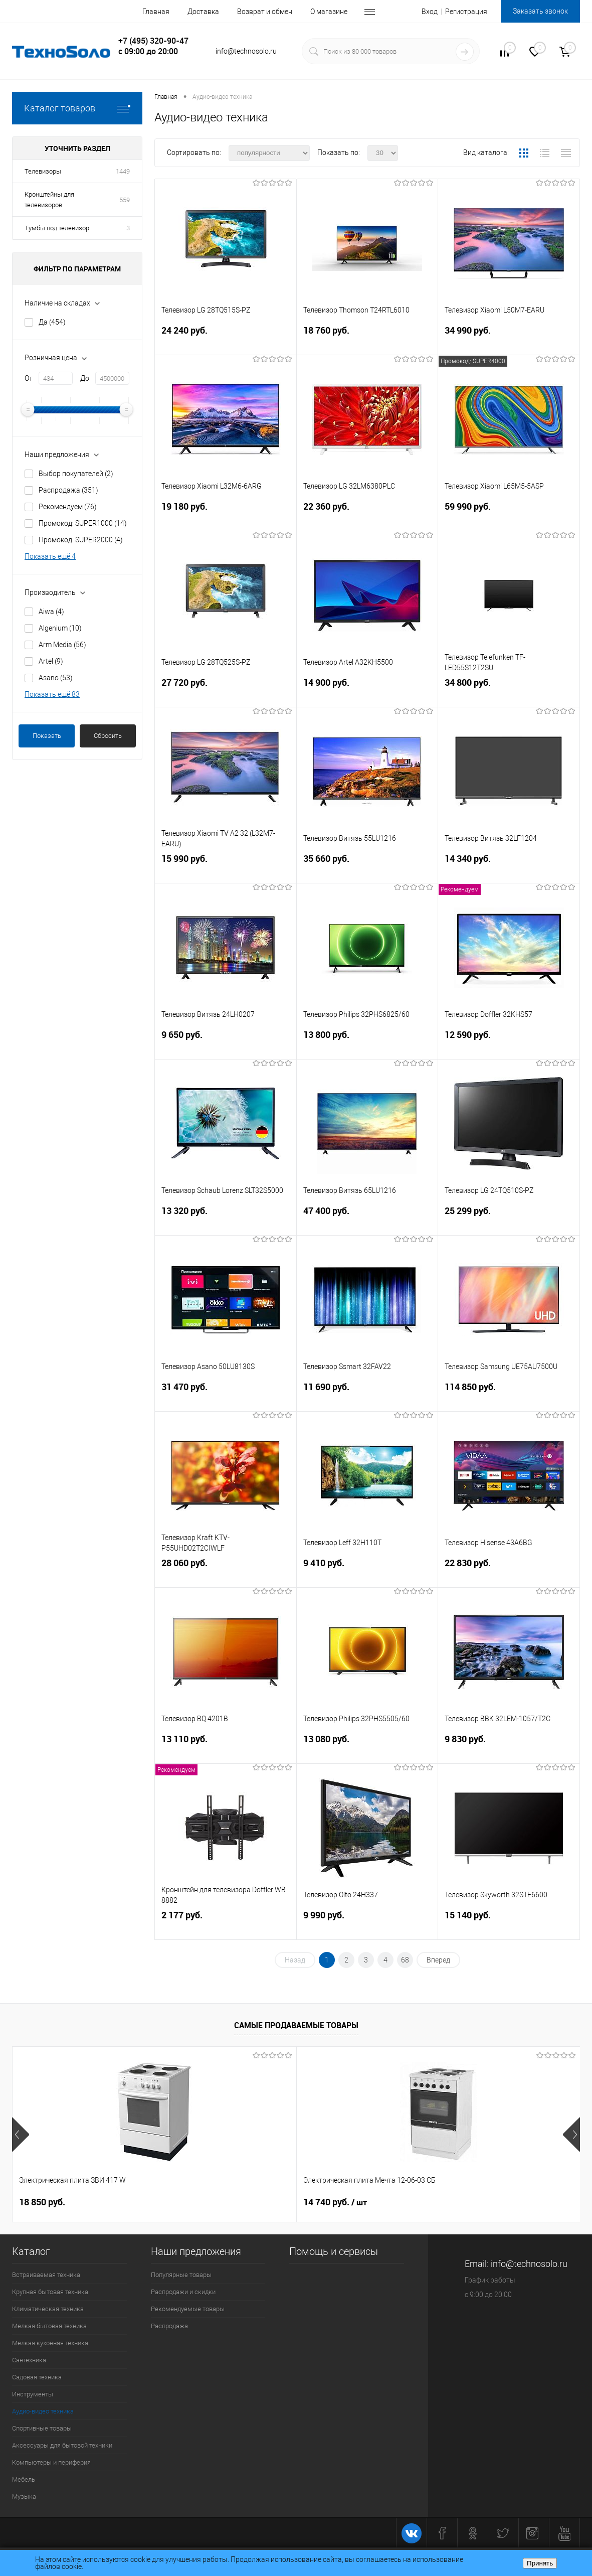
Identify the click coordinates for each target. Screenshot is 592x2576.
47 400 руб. (367, 1220)
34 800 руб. (509, 692)
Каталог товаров (77, 108)
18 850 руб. (42, 2202)
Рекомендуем (68, 507)
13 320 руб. (225, 1220)
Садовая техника (37, 2377)
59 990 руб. (509, 516)
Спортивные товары (42, 2428)
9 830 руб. (509, 1749)
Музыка (24, 2496)
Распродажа (68, 490)
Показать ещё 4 (50, 556)
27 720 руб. (225, 692)
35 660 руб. (367, 868)
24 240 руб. (225, 340)
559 (124, 200)
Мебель (23, 2479)
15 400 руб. (429, 2202)
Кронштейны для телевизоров (49, 200)
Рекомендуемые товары (188, 2309)
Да (52, 322)
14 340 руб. (509, 868)
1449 (123, 171)
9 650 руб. (225, 1044)
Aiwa (51, 612)
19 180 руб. (225, 516)
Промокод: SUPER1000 (83, 523)
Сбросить (108, 735)
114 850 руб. (509, 1397)
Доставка (203, 12)
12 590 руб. (509, 1044)
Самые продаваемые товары (296, 2025)
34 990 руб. (509, 340)
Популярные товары (181, 2275)
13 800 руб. (367, 1044)
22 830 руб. (509, 1573)
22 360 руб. (367, 516)
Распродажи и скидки (183, 2292)
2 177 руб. (225, 1925)
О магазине (328, 12)
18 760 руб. (367, 340)
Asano (56, 678)
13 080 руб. (367, 1749)
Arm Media (62, 645)
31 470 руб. (225, 1397)
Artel (51, 661)
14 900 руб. (367, 692)
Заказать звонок (540, 11)
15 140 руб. (509, 1925)
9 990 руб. (367, 1925)
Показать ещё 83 (52, 694)
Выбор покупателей (76, 474)
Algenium (60, 628)
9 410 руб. (367, 1573)
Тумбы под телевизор (57, 228)
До (84, 378)
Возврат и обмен (264, 12)
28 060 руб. (225, 1573)
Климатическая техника (48, 2309)
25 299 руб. (509, 1220)
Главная (155, 12)
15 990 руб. (225, 868)
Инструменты (32, 2394)
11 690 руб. (367, 1397)
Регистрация (466, 12)
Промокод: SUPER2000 (81, 540)
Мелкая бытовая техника (49, 2326)
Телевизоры (43, 171)
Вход (430, 12)
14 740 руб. (240, 2202)
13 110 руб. (225, 1749)
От (29, 378)
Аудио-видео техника (43, 2411)
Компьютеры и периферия (51, 2462)
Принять (540, 2563)
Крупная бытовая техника (50, 2292)
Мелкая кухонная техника (50, 2343)
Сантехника (29, 2360)
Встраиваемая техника (46, 2275)
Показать (47, 735)
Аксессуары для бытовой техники (62, 2445)
